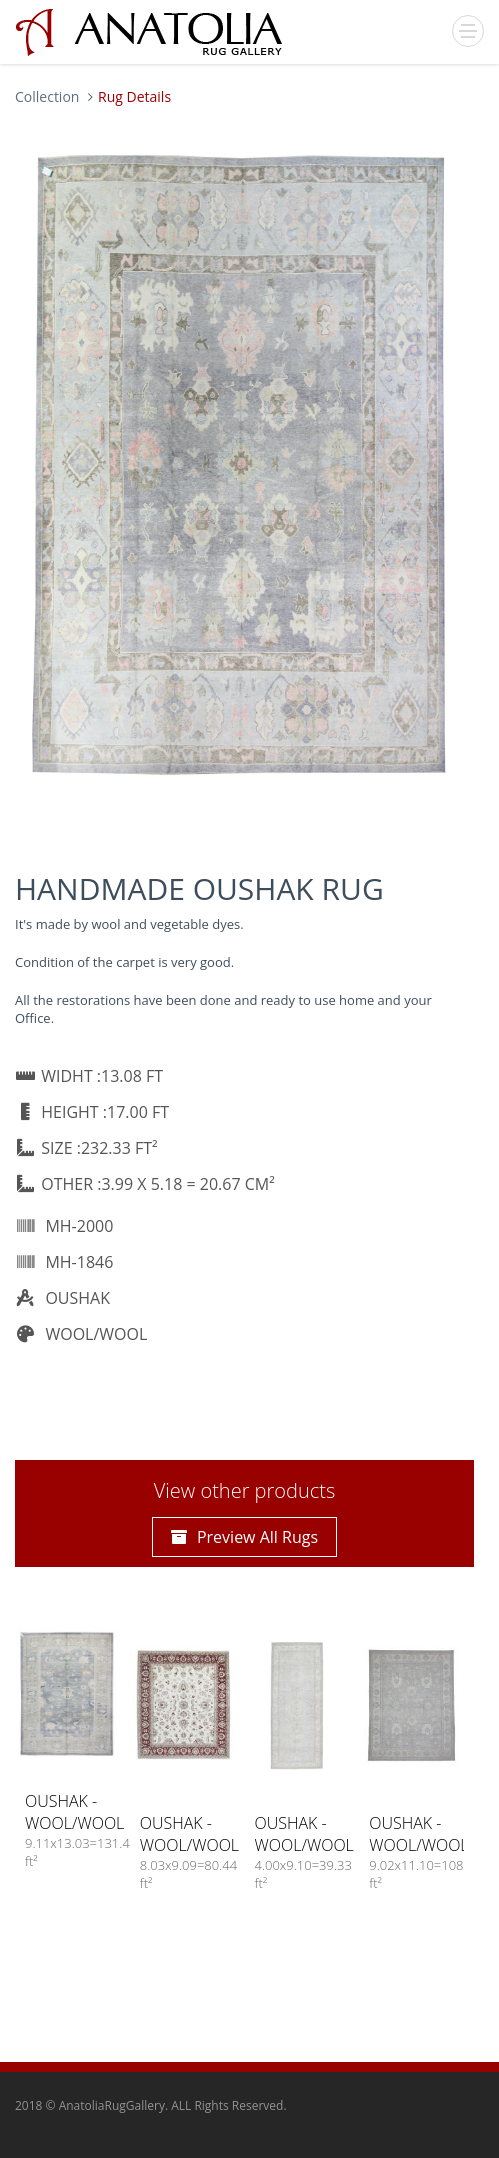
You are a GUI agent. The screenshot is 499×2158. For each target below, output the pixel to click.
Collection (47, 96)
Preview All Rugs (244, 1537)
